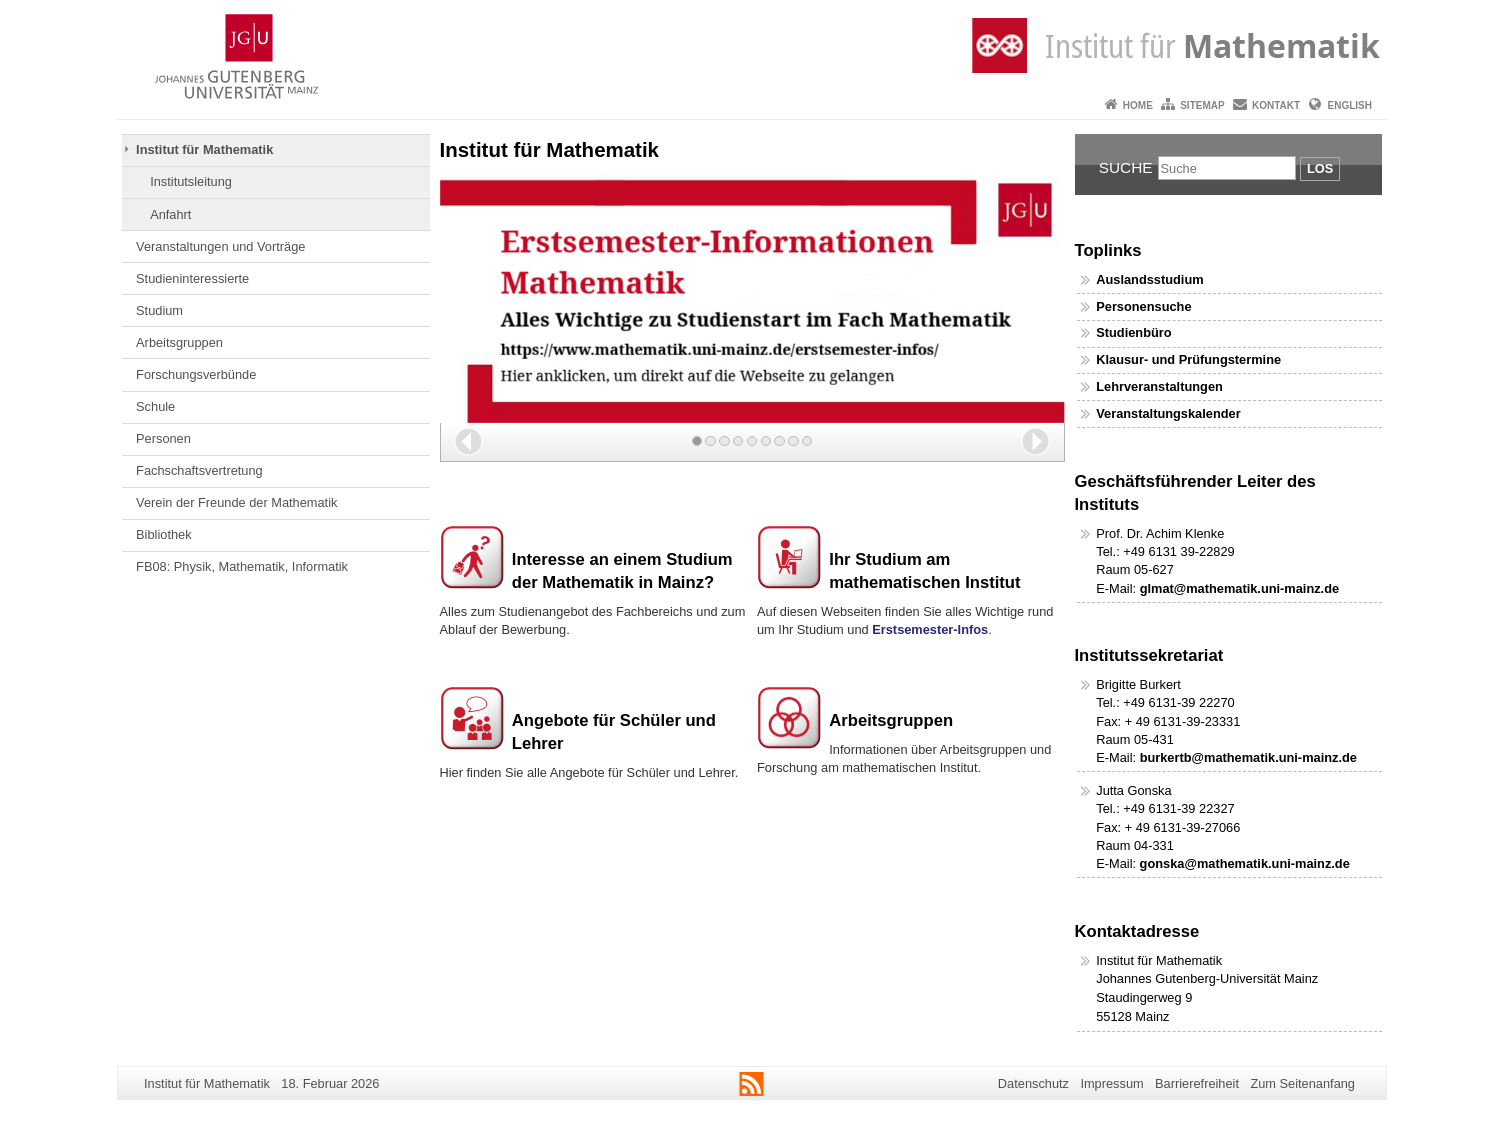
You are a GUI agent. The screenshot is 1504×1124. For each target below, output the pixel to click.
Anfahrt (170, 214)
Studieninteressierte (192, 278)
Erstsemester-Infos (930, 629)
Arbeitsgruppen (179, 342)
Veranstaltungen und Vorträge (220, 246)
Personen (163, 438)
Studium (159, 310)
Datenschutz (1033, 1083)
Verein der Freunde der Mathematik (236, 502)
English (1350, 105)
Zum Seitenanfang (1302, 1083)
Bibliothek (164, 534)
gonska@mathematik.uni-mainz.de (1245, 863)
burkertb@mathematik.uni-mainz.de (1248, 757)
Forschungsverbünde (196, 374)
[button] (468, 441)
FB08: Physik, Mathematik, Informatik (242, 566)
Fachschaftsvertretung (199, 470)
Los (1320, 168)
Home (1138, 105)
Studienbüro (1133, 332)
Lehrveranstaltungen (1159, 386)
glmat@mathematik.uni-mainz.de (1240, 588)
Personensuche (1143, 306)
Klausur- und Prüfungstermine (1188, 359)
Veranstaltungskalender (1168, 413)
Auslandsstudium (1149, 279)
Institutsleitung (191, 181)
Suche (1126, 167)
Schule (155, 406)
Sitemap (1202, 105)
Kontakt (1276, 105)
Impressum (1111, 1083)
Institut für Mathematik (204, 149)
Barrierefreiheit (1197, 1083)
